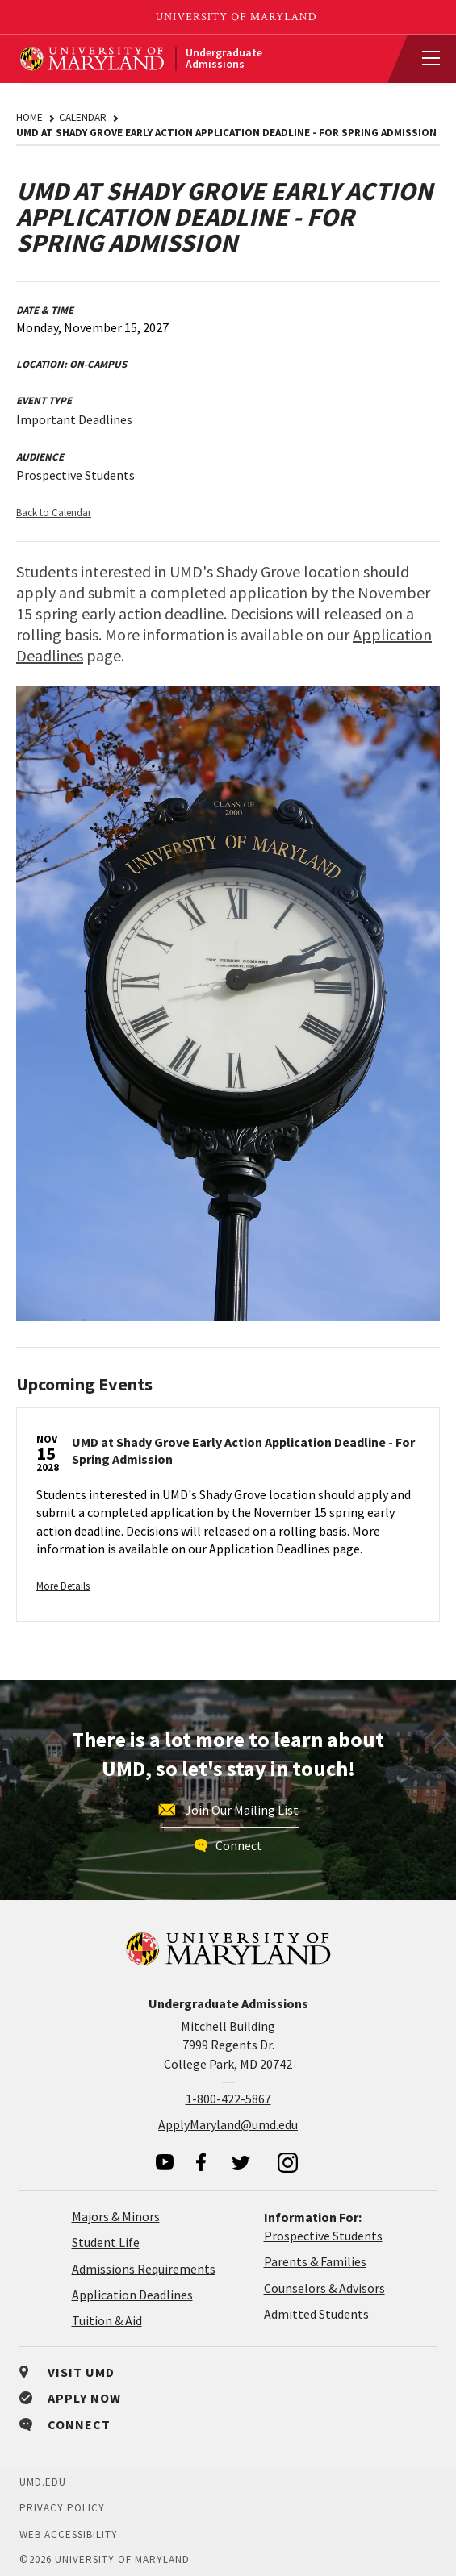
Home (29, 117)
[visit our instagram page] (288, 2162)
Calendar (83, 117)
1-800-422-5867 (228, 2098)
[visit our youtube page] (165, 2162)
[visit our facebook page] (201, 2162)
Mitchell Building (228, 2026)
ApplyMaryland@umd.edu (228, 2124)
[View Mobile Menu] (424, 59)
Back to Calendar (53, 512)
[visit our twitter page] (241, 2162)
